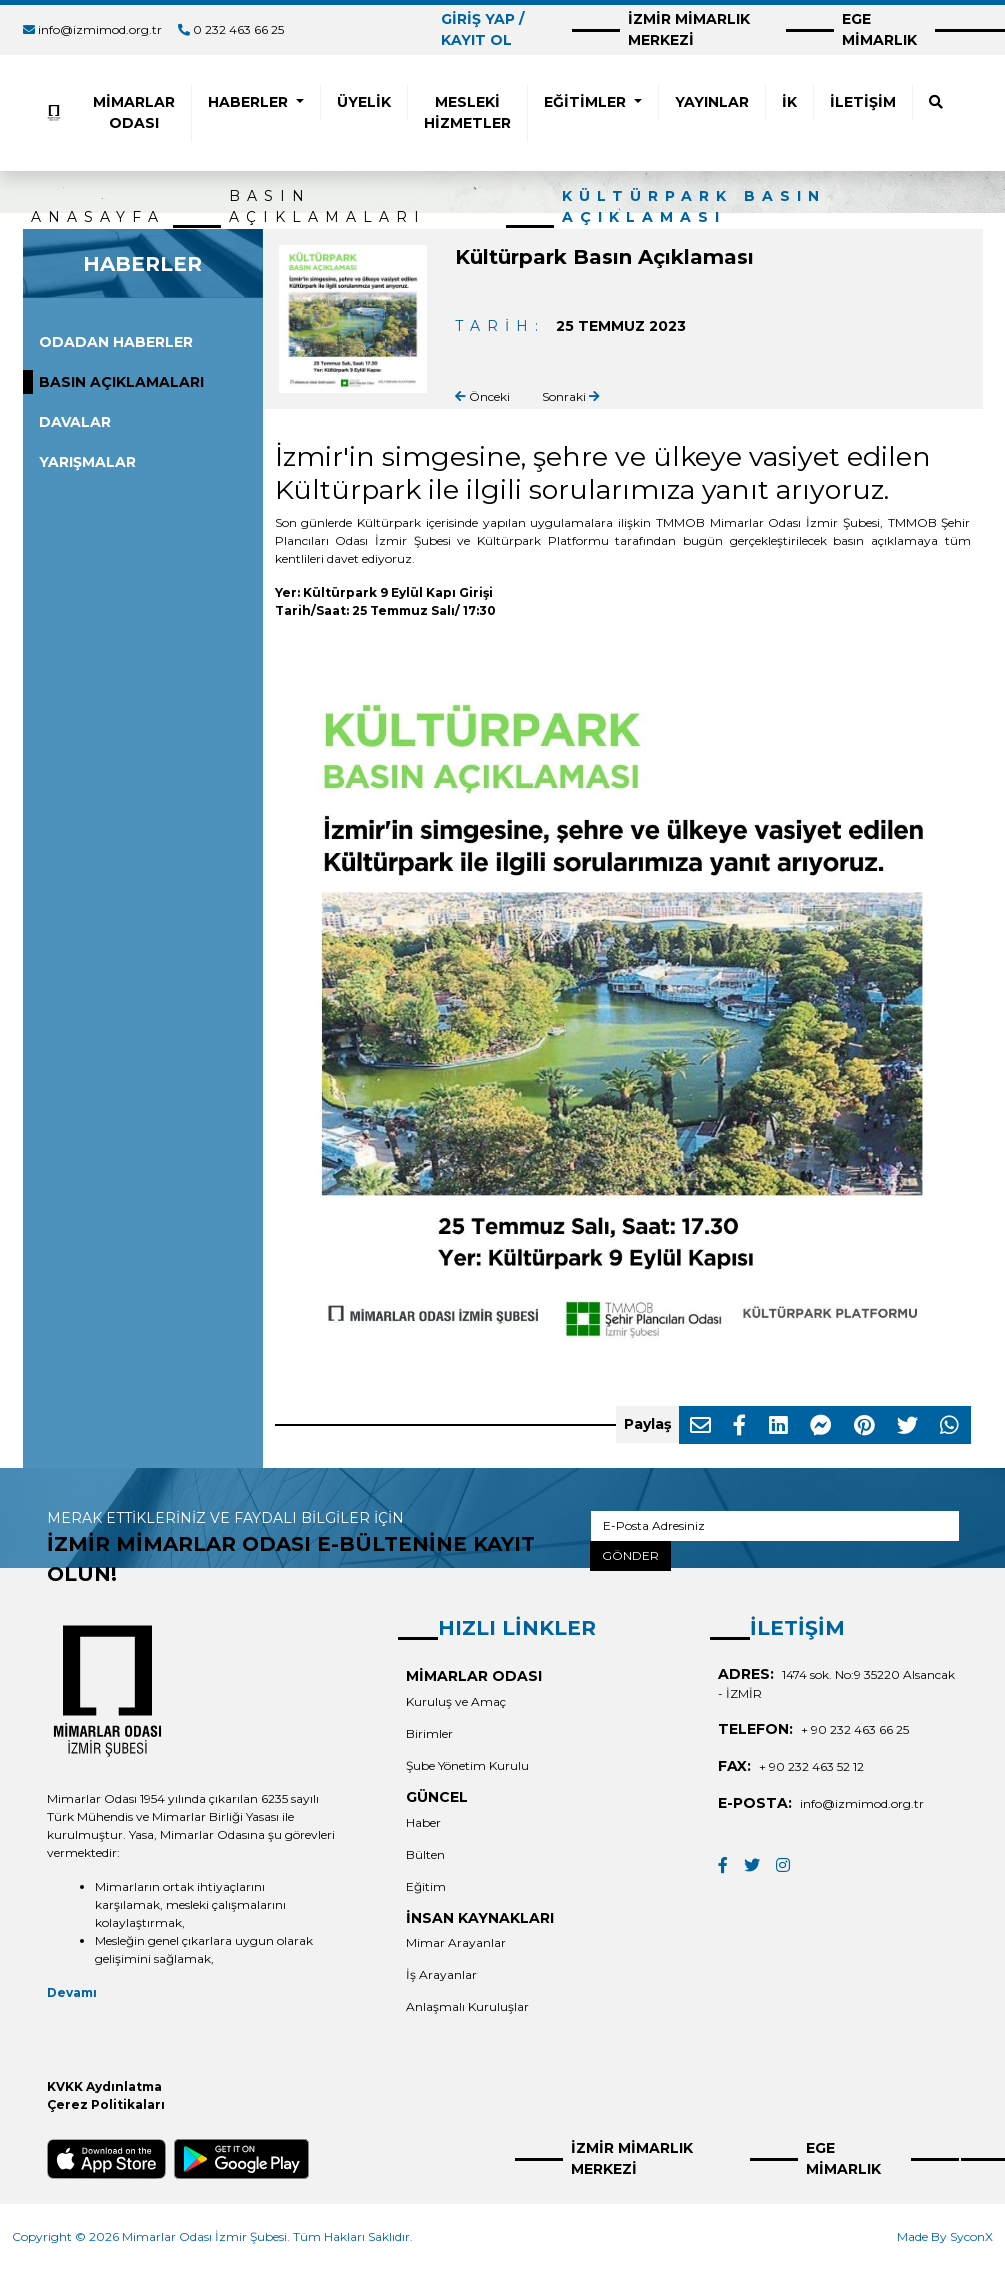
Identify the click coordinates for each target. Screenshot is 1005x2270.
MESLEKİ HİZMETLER (467, 112)
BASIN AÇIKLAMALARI (327, 206)
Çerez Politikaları (106, 2104)
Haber (423, 1822)
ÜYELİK (364, 102)
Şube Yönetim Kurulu (467, 1765)
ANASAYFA (98, 217)
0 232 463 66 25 (238, 29)
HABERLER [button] (250, 102)
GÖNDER (630, 1555)
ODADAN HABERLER (116, 342)
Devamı (72, 1992)
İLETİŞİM (863, 102)
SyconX (971, 2236)
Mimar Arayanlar (456, 1942)
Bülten (425, 1854)
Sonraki (571, 396)
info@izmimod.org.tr (100, 29)
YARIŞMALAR (87, 462)
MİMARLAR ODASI (134, 112)
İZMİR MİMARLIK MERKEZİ (689, 29)
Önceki (482, 396)
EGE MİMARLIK (879, 29)
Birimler (429, 1733)
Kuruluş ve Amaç (456, 1701)
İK (789, 102)
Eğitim (426, 1886)
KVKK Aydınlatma (104, 2086)
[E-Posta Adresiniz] (774, 1526)
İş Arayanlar (441, 1974)
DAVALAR (75, 422)
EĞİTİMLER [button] (587, 102)
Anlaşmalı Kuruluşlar (467, 2006)
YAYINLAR (712, 102)
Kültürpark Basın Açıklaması (694, 206)
